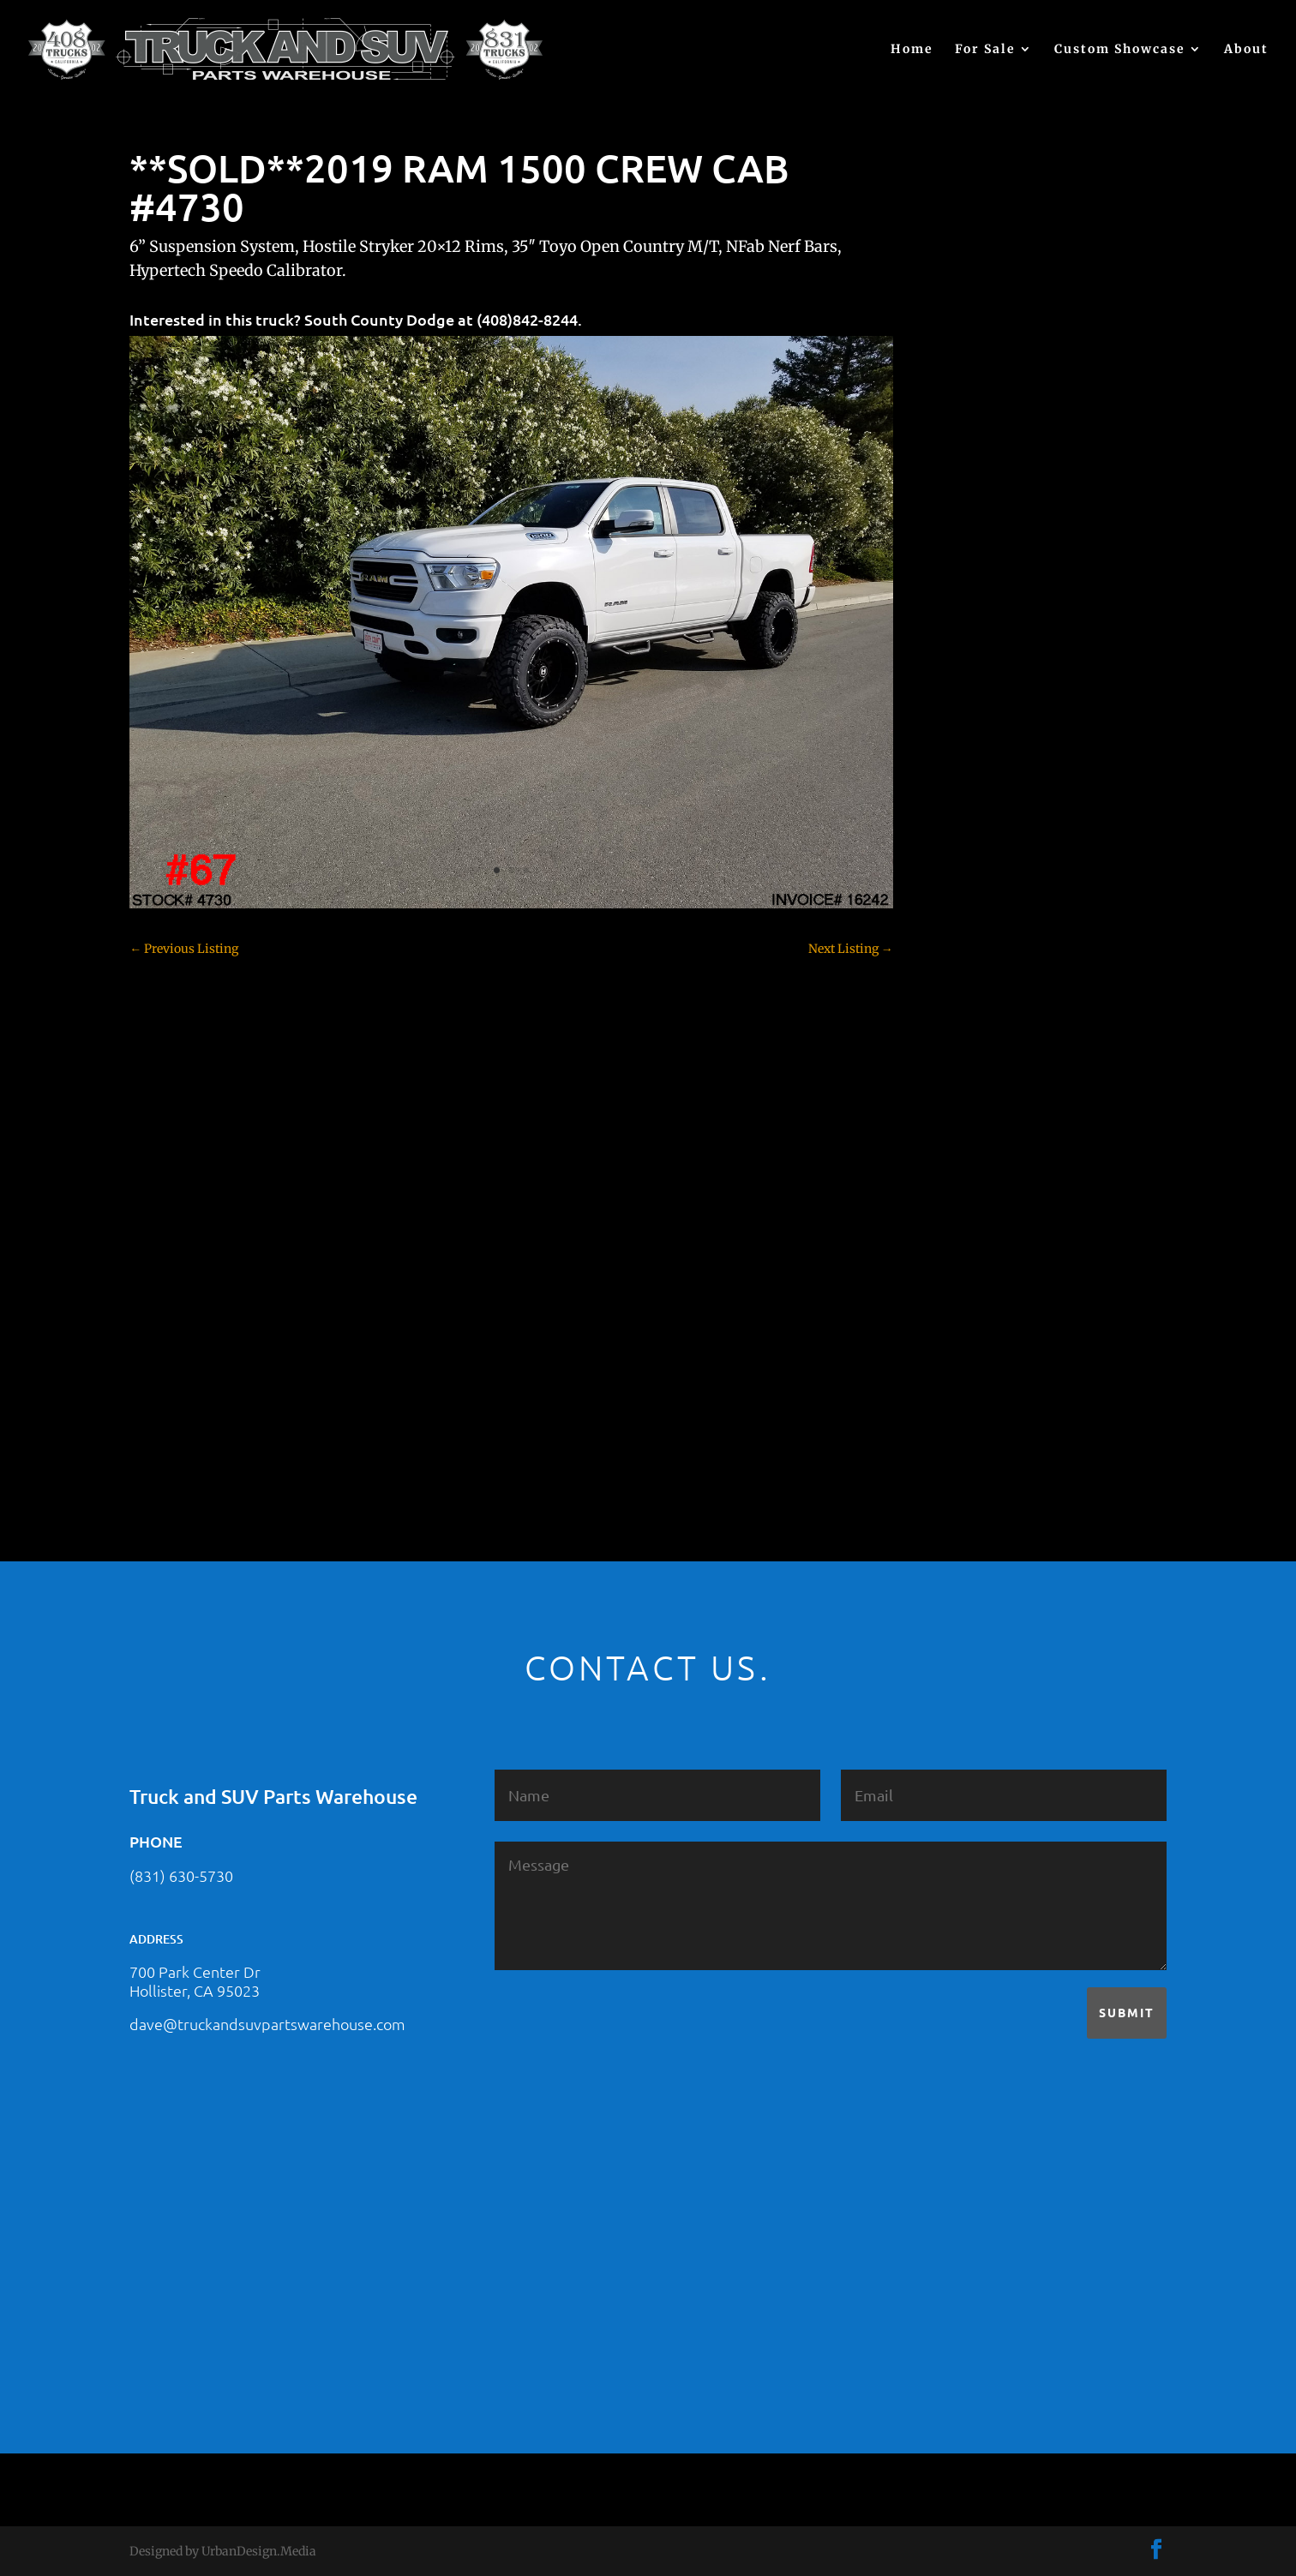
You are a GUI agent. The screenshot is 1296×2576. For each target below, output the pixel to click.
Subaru (964, 1282)
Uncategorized (985, 1372)
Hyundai (968, 1102)
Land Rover (976, 1192)
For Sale (985, 50)
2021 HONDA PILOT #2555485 (1028, 546)
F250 (958, 1012)
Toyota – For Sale (993, 1342)
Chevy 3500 (977, 832)
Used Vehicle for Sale (1001, 1402)
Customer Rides (989, 892)
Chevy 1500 (977, 772)
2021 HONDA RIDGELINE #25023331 (1046, 462)
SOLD (960, 1252)
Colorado (969, 862)
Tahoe (962, 1312)
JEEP (957, 1132)
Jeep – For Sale (985, 1162)
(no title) (968, 630)
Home (912, 50)
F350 (958, 1042)
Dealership (975, 922)
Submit (1127, 2012)
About (1246, 50)
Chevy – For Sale (991, 742)
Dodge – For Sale (991, 952)
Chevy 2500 (977, 802)
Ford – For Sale (986, 1072)
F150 (957, 982)
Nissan (964, 1222)
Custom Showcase (1119, 50)
